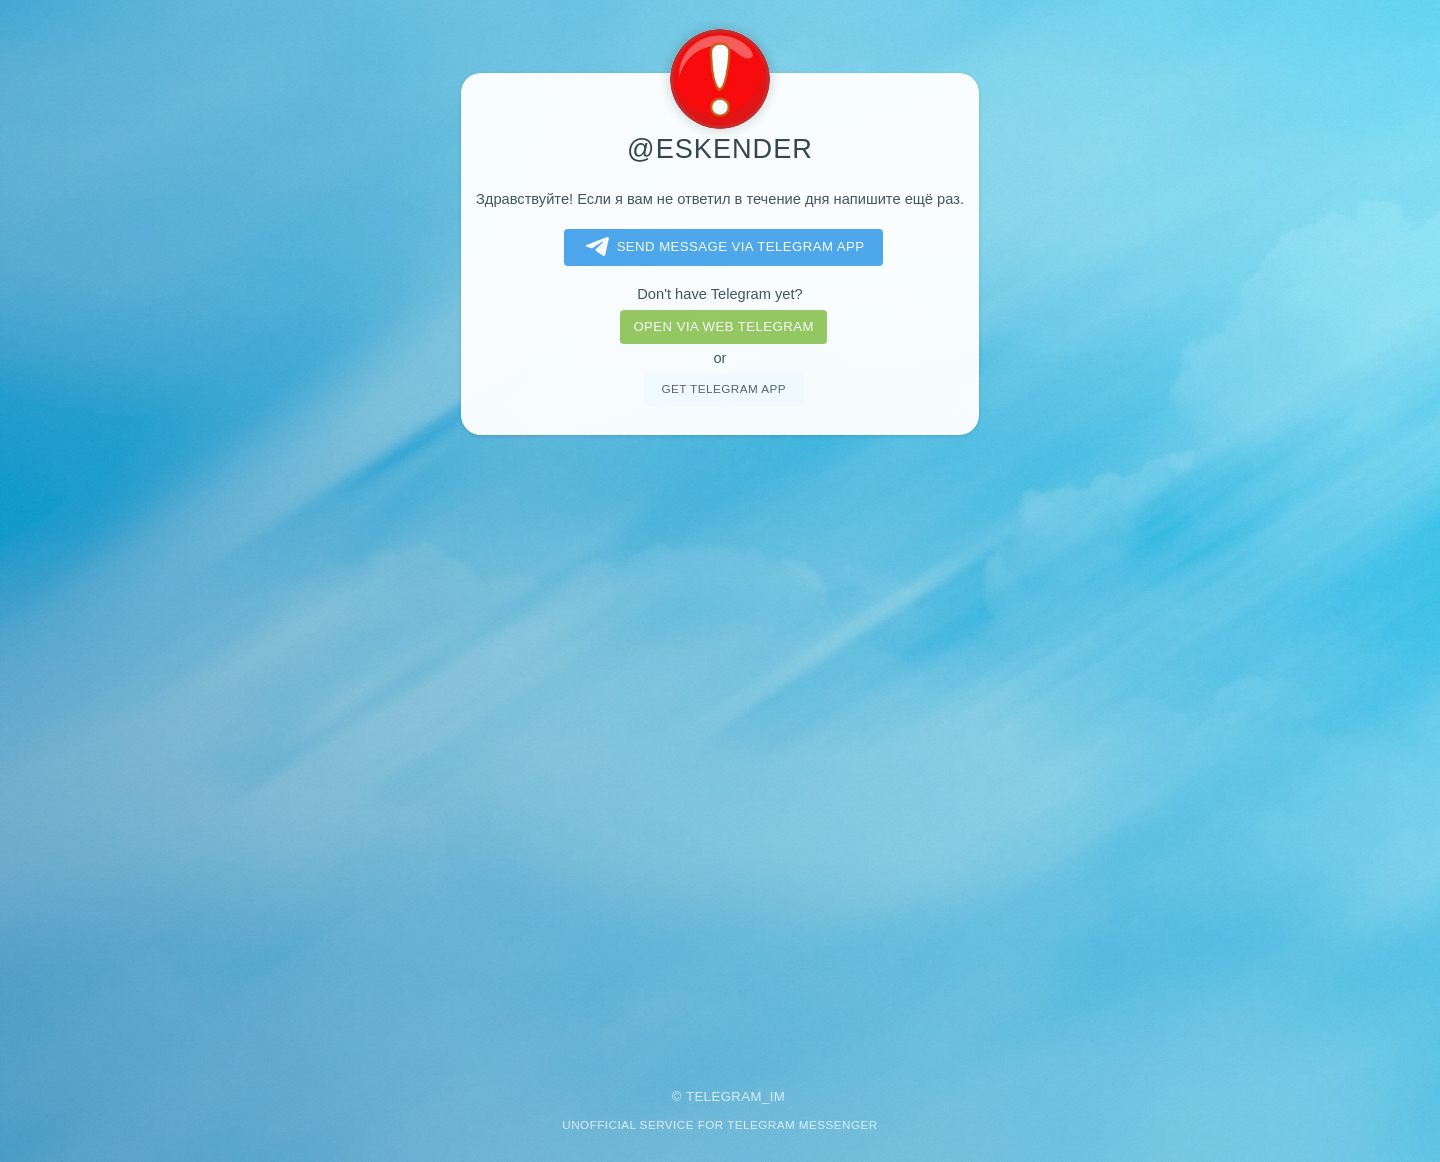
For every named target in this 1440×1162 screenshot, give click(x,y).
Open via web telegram (723, 326)
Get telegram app (723, 388)
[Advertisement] (720, 748)
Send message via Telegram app (721, 247)
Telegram (724, 1096)
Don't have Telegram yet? (719, 294)
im (778, 1096)
